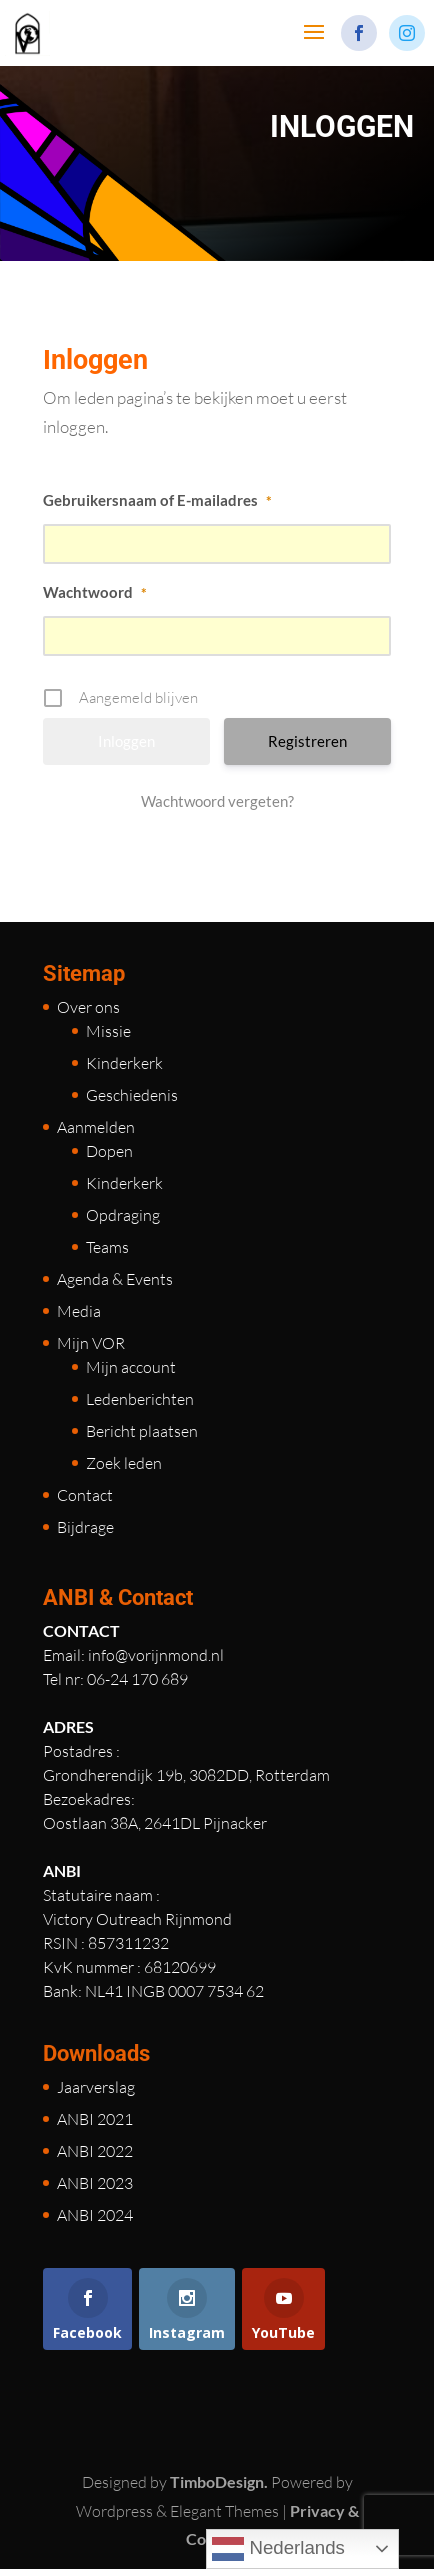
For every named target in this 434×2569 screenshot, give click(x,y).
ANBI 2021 (95, 2119)
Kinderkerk (124, 1063)
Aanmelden (96, 1127)
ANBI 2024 (95, 2215)
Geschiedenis (132, 1095)
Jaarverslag (96, 2087)
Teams (107, 1247)
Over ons (88, 1007)
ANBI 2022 (95, 2151)
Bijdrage (85, 1527)
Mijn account (131, 1367)
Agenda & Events (115, 1279)
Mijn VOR (91, 1343)
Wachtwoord (95, 592)
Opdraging (123, 1215)
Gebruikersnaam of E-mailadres (157, 500)
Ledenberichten (140, 1399)
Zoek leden (124, 1463)
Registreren (307, 741)
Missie (108, 1031)
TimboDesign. (219, 2481)
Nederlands (278, 2549)
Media (79, 1311)
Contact (85, 1495)
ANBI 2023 (95, 2183)
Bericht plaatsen (142, 1431)
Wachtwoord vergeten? (217, 801)
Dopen (109, 1151)
